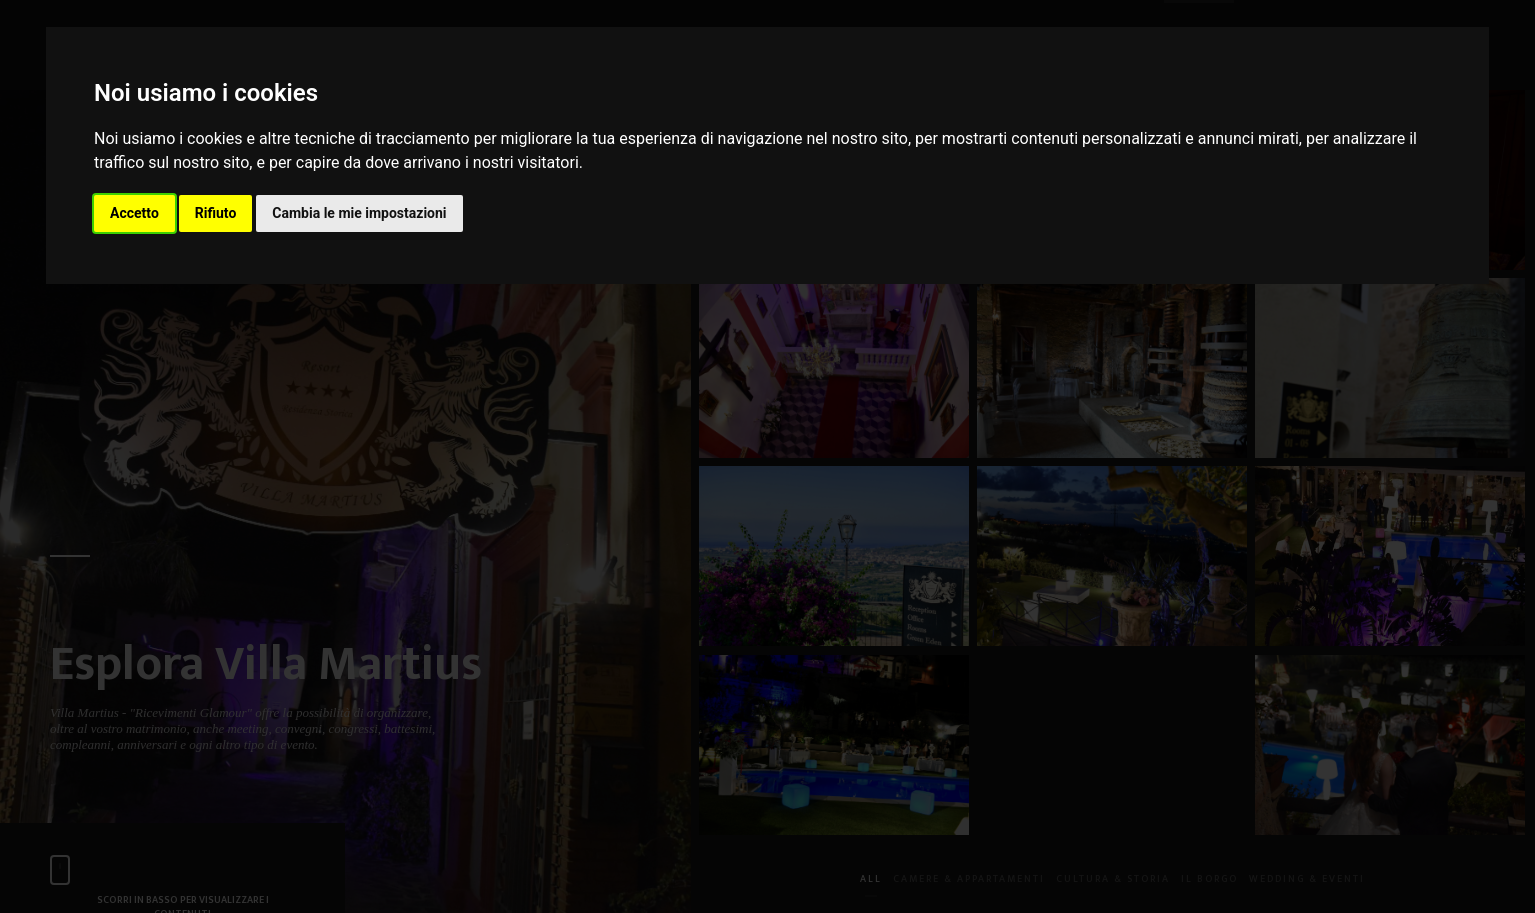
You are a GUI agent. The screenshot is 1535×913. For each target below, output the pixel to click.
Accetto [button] (134, 213)
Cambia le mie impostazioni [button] (359, 213)
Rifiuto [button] (216, 213)
